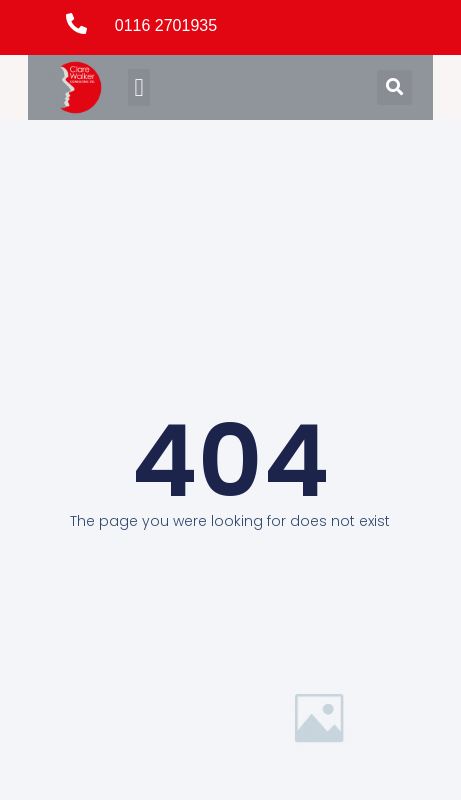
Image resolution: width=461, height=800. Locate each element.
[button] (139, 88)
